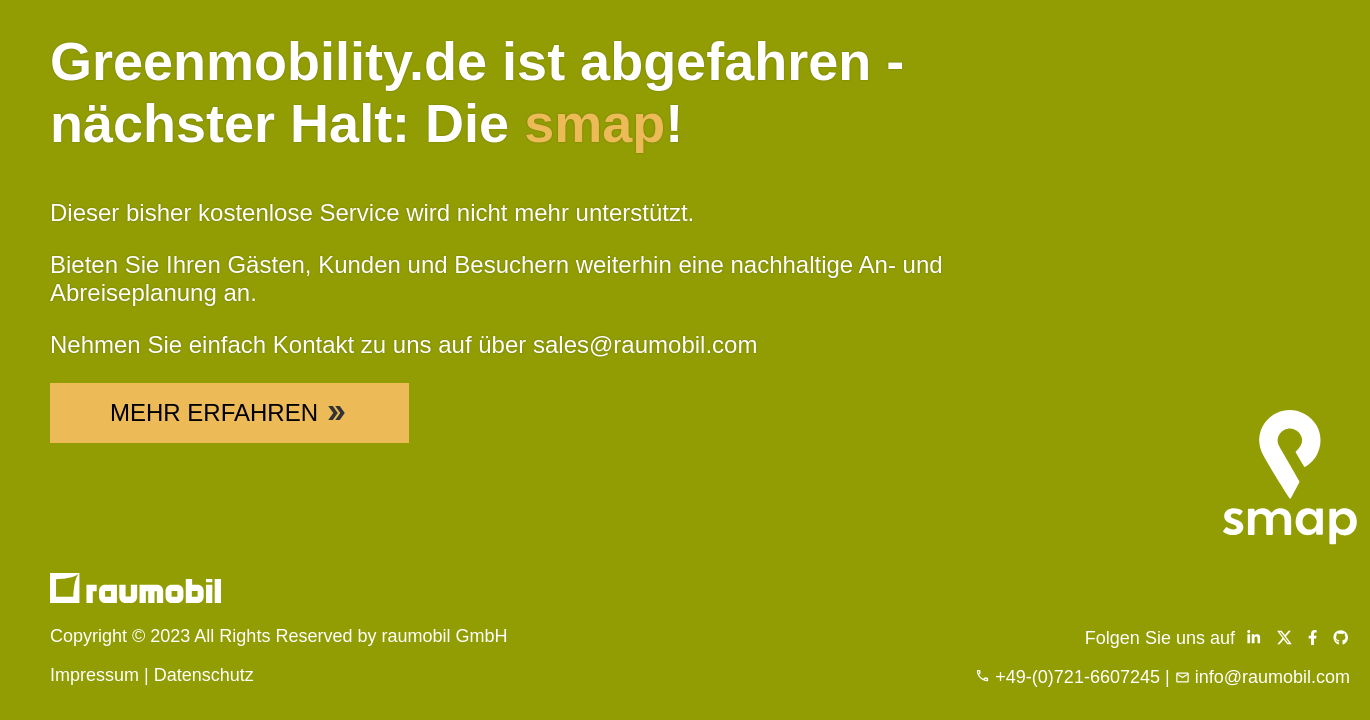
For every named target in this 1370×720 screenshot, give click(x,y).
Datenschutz (204, 675)
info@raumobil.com (1272, 677)
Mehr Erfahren (229, 412)
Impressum (94, 675)
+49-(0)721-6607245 (1077, 677)
